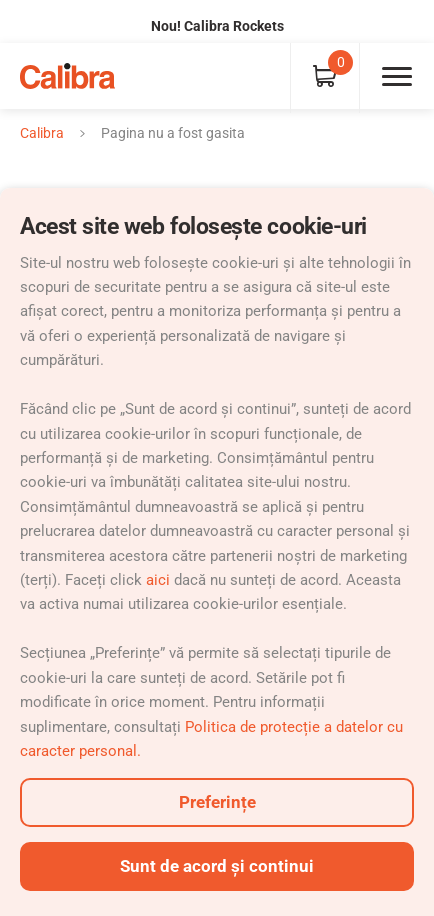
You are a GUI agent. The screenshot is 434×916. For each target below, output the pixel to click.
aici (158, 580)
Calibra (42, 133)
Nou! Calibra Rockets (217, 26)
